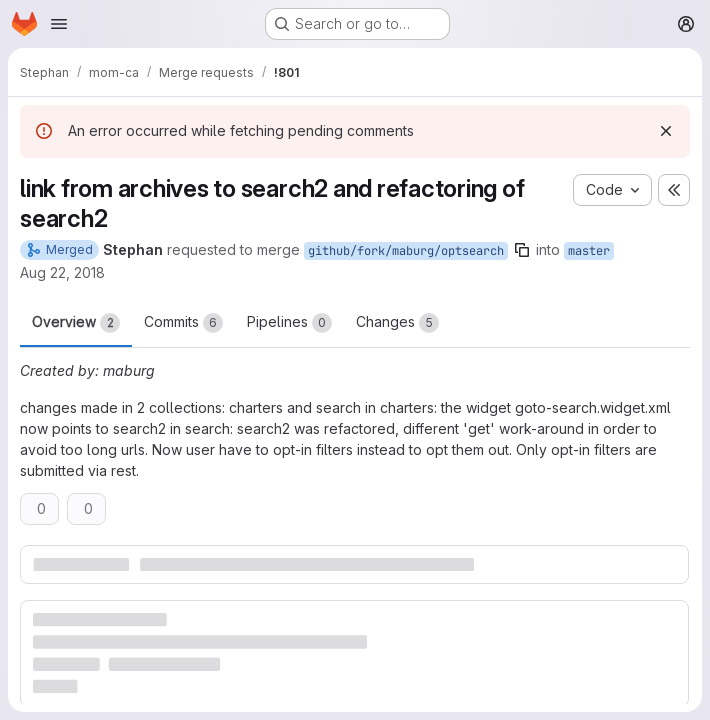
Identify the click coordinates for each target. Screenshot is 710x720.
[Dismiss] (666, 131)
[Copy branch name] (522, 250)
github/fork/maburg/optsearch (406, 251)
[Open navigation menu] (59, 24)
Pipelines (289, 323)
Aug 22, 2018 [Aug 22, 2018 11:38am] (62, 272)
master (589, 251)
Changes (397, 323)
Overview (76, 323)
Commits (183, 323)
